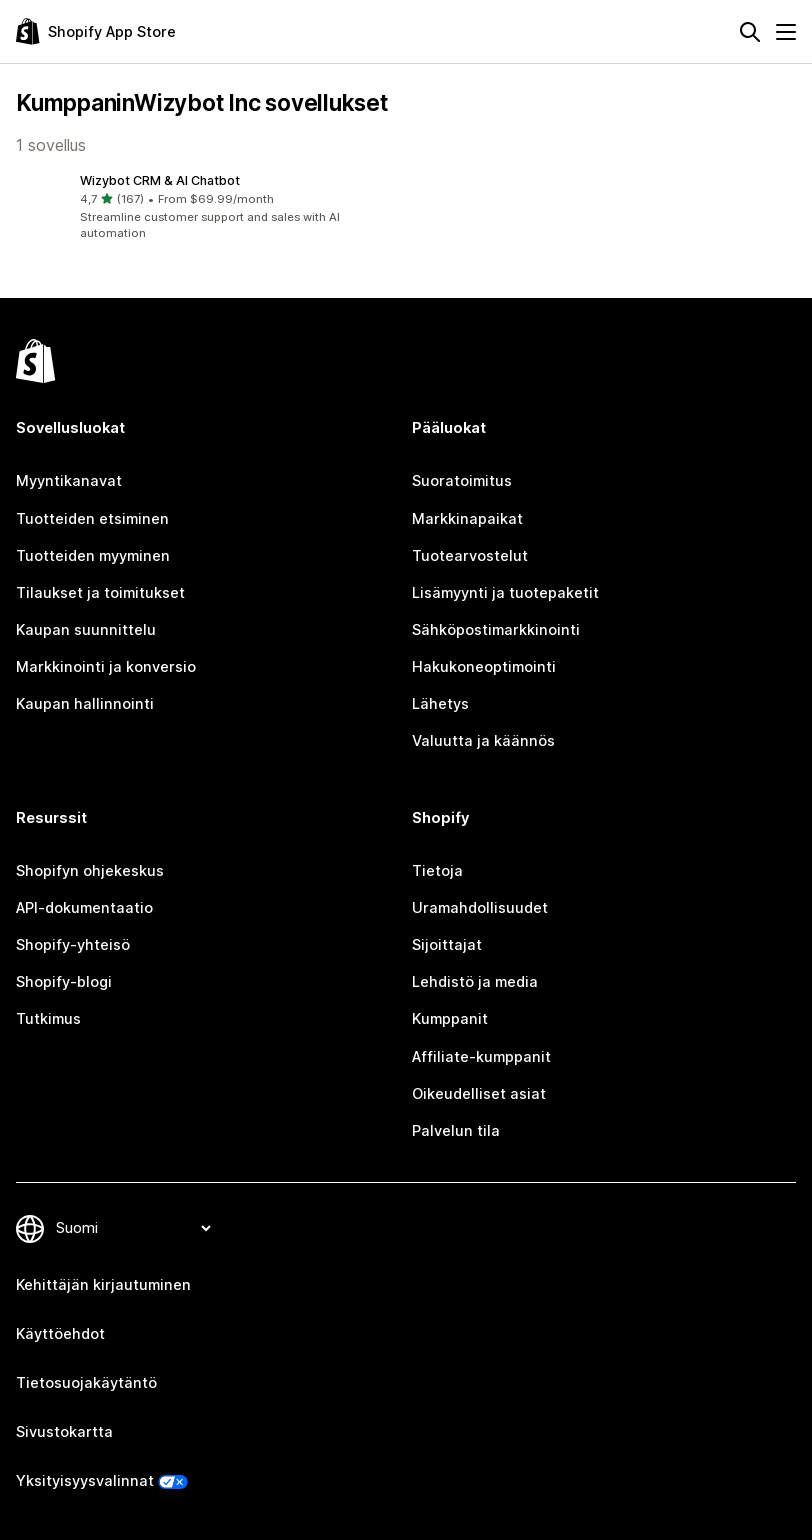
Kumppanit (450, 1019)
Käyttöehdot (60, 1334)
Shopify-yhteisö (73, 945)
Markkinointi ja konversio (106, 667)
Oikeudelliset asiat (479, 1094)
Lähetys (440, 704)
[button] (207, 207)
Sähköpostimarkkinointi (496, 630)
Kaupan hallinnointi (85, 704)
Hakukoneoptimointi (484, 667)
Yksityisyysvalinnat (85, 1481)
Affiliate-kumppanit (481, 1057)
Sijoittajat (447, 945)
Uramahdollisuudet (480, 908)
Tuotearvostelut (470, 556)
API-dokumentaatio (84, 908)
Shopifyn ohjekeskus (90, 871)
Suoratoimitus (462, 481)
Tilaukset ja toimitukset (100, 593)
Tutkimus (48, 1019)
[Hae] (750, 32)
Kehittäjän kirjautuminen (103, 1285)
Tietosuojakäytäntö (86, 1383)
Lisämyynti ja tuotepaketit (505, 593)
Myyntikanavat (69, 481)
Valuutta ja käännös (483, 741)
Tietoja (437, 871)
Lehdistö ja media (475, 982)
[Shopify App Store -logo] (96, 31)
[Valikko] (786, 32)
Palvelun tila (456, 1131)
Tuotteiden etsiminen (92, 519)
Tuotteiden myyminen (93, 556)
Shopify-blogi (64, 982)
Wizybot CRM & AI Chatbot (160, 180)
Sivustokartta (64, 1432)
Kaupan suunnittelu (86, 630)
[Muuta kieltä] (133, 1228)
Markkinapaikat (467, 519)
